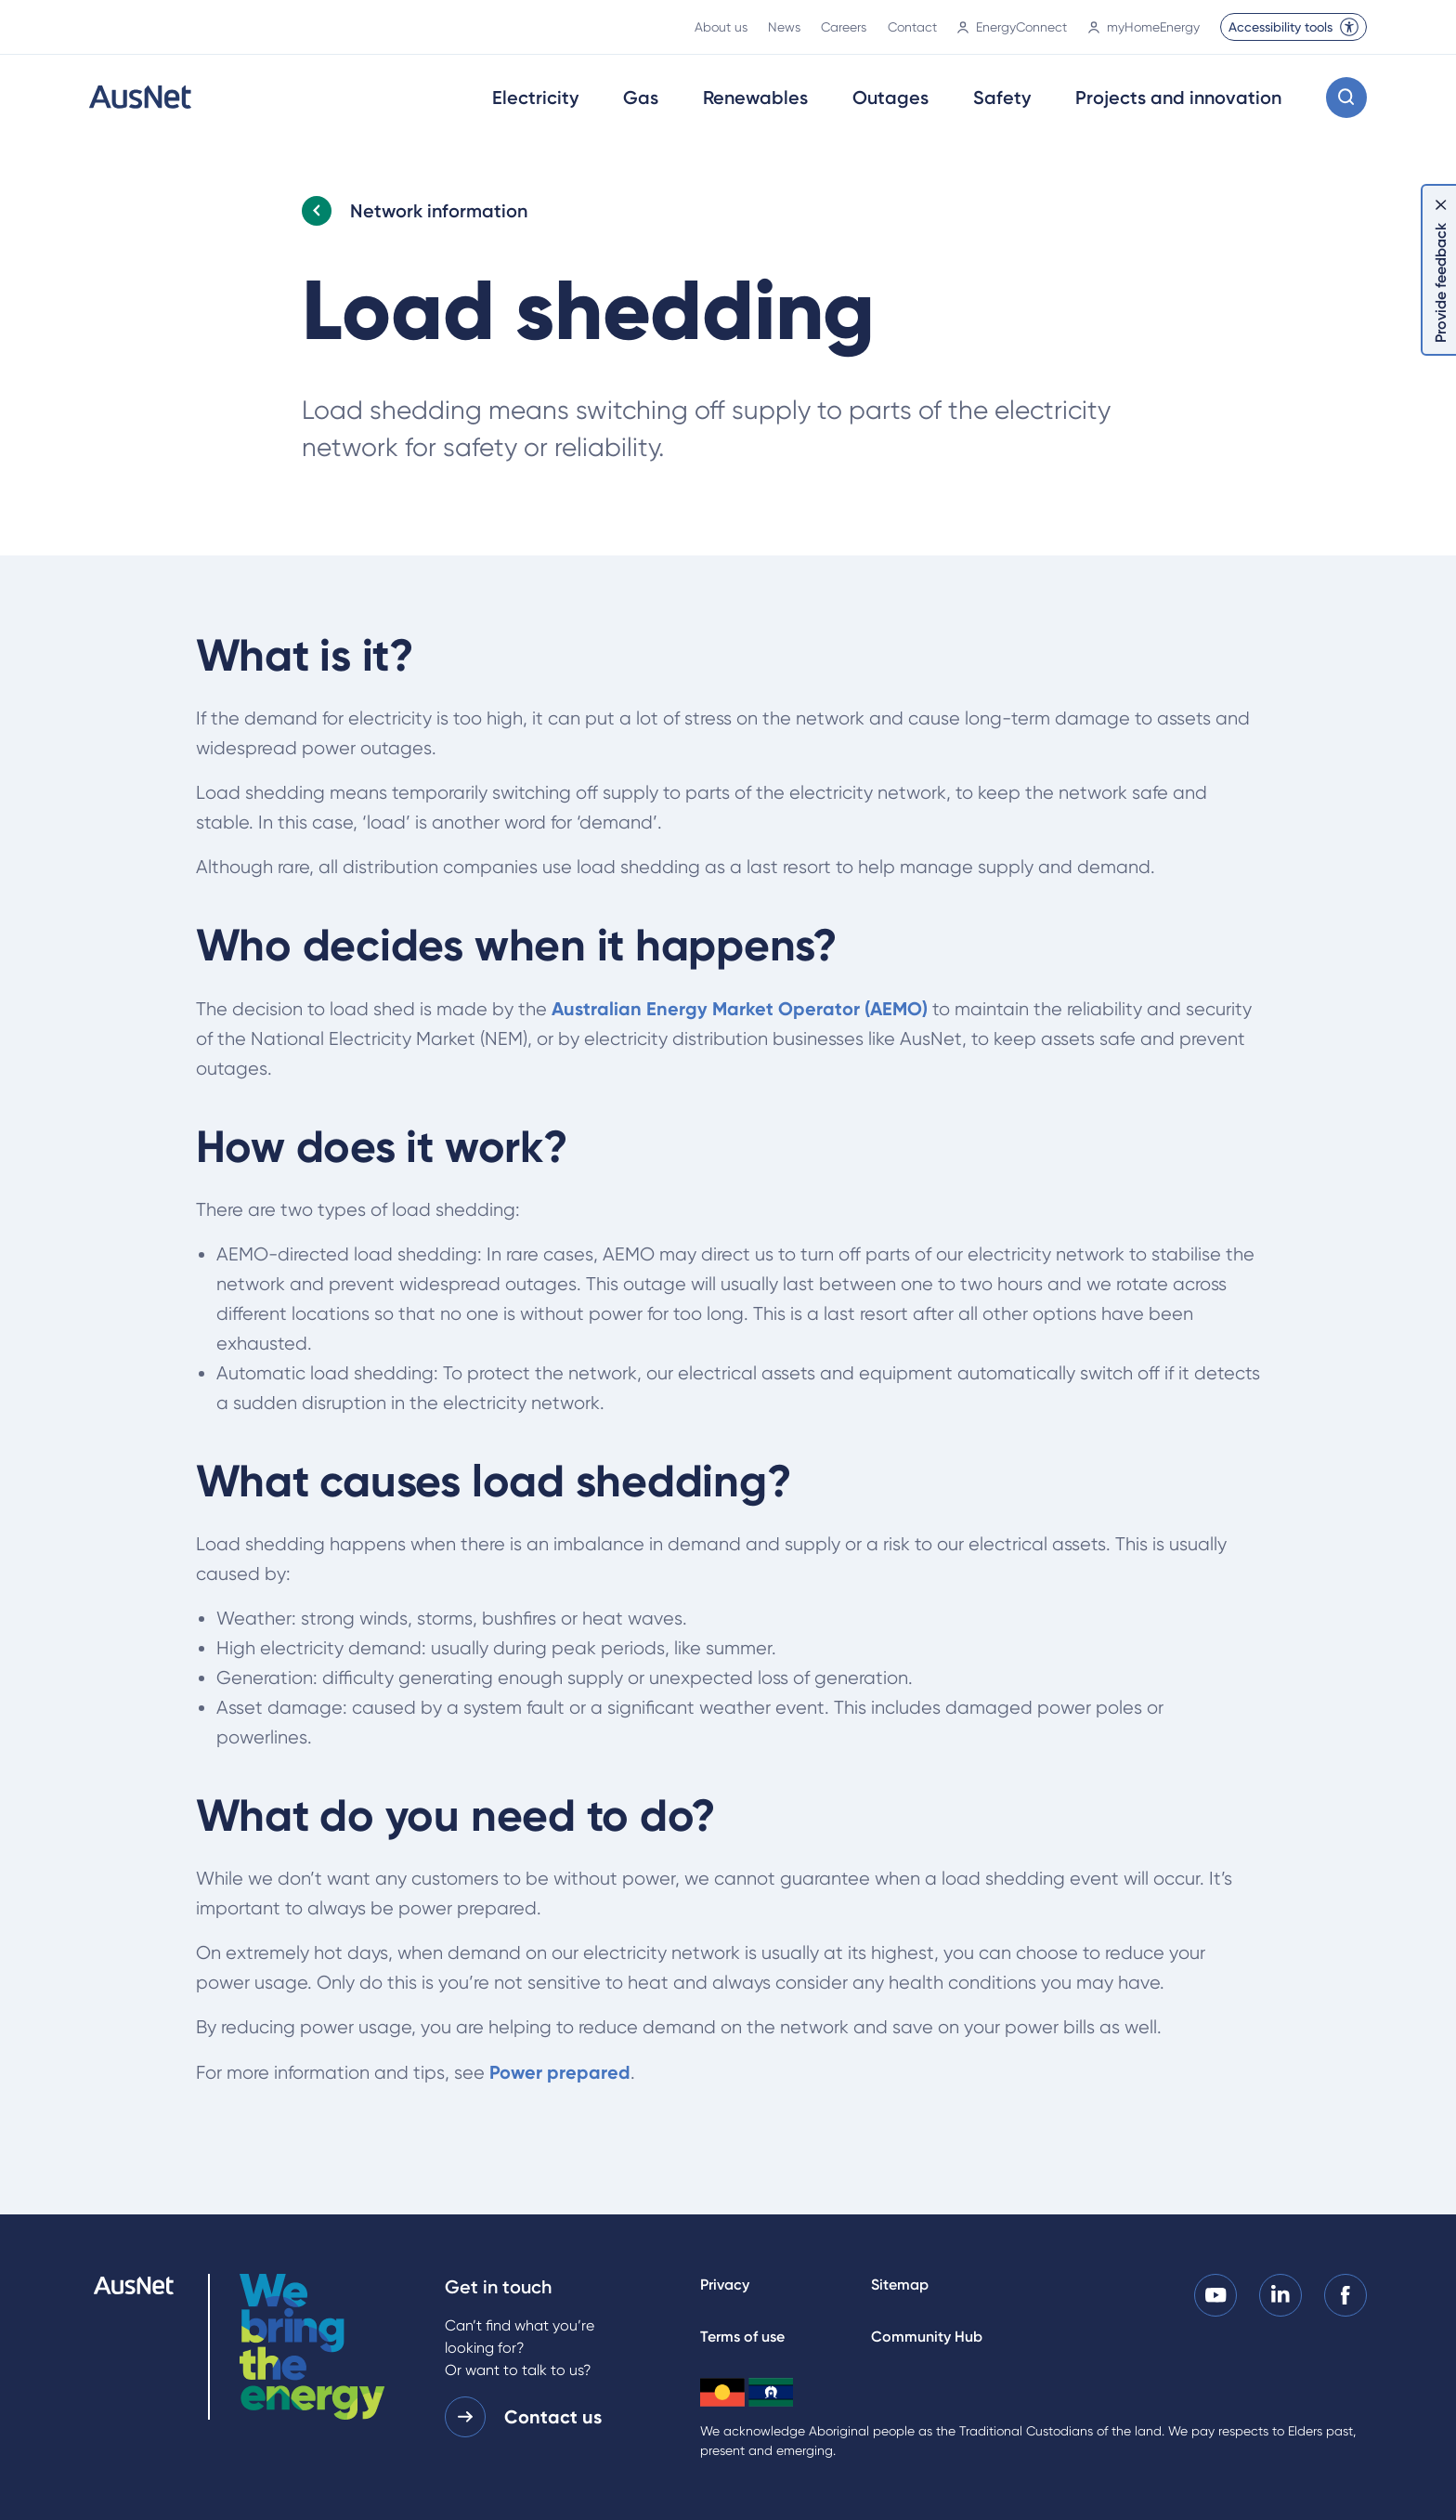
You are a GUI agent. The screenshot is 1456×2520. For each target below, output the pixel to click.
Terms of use (742, 2336)
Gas (640, 97)
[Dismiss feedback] (1441, 204)
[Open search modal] (1346, 97)
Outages (890, 97)
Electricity (535, 97)
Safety (1002, 97)
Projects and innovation (1178, 97)
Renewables (755, 97)
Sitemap (900, 2284)
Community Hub (926, 2336)
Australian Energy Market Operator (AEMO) (740, 1009)
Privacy (724, 2284)
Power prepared (559, 2072)
